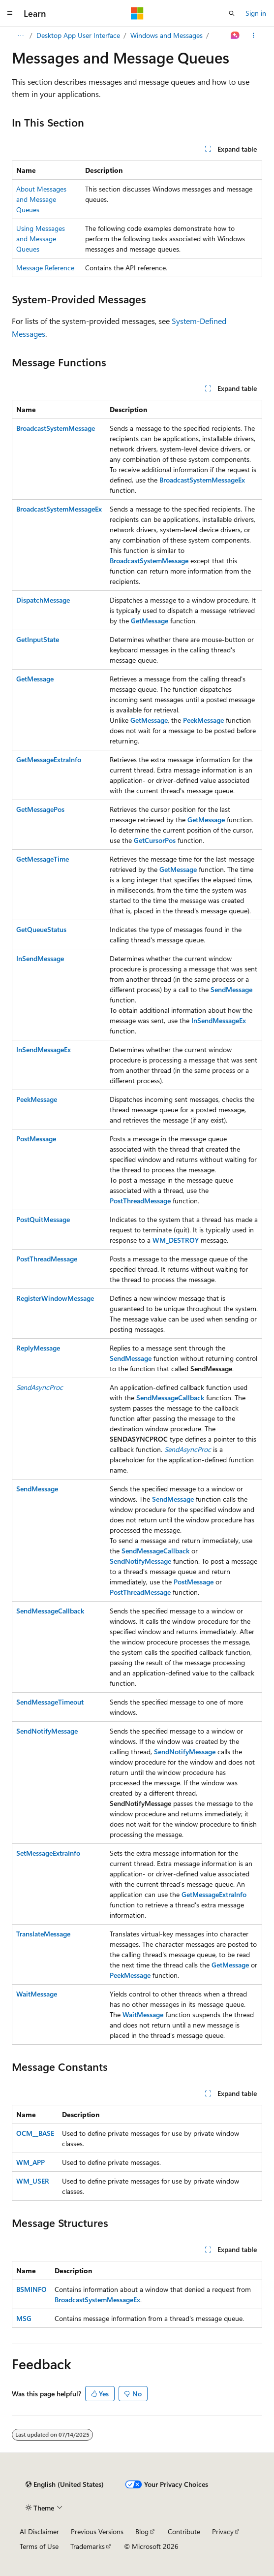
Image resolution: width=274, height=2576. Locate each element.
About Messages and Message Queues (41, 199)
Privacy (223, 2531)
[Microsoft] (137, 13)
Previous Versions (97, 2531)
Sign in (255, 13)
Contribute (184, 2531)
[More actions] (253, 35)
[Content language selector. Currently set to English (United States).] (65, 2484)
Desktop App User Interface (78, 35)
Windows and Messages (166, 35)
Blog (142, 2531)
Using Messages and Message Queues (40, 239)
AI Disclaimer (39, 2531)
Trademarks (87, 2546)
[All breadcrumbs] (20, 35)
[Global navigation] (10, 13)
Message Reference (45, 267)
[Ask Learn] (235, 35)
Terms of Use (39, 2546)
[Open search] (232, 13)
